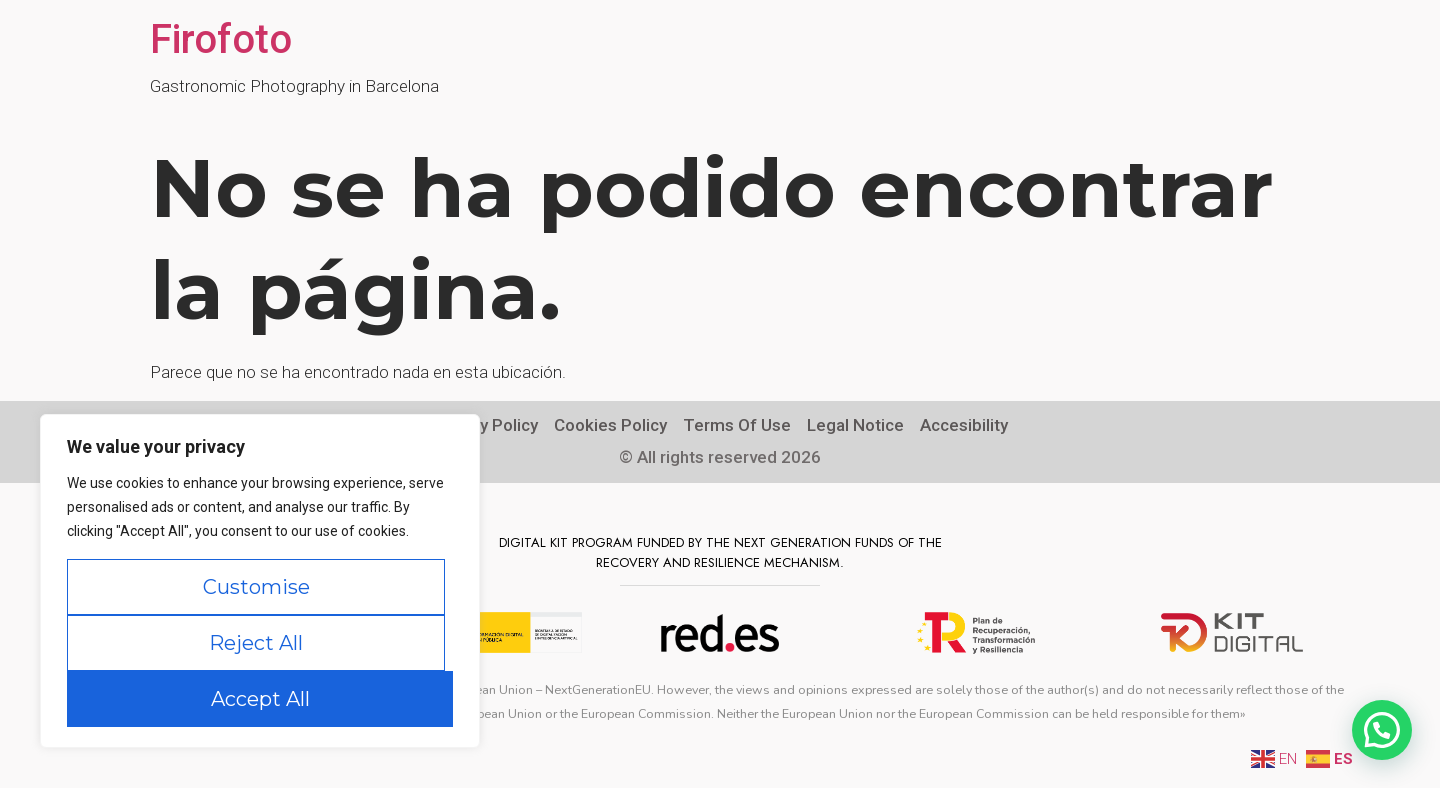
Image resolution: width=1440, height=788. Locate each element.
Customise (256, 587)
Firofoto (221, 39)
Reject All (256, 643)
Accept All (260, 699)
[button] (1382, 730)
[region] (260, 581)
